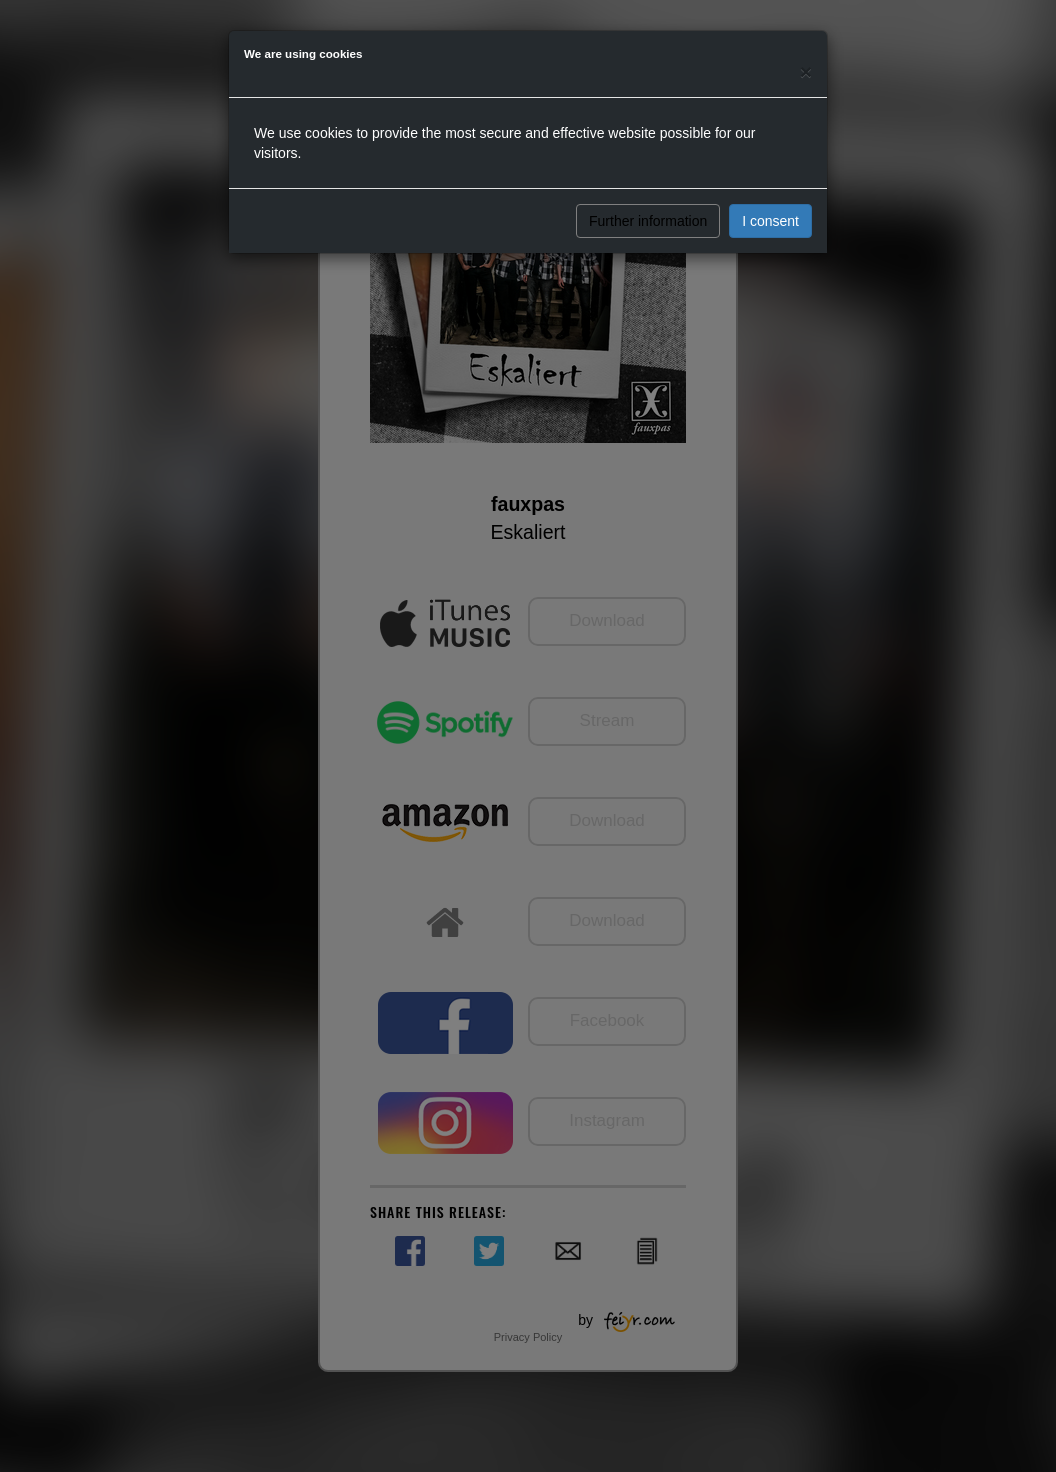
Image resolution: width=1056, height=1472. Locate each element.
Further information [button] (648, 221)
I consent (770, 221)
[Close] (806, 71)
